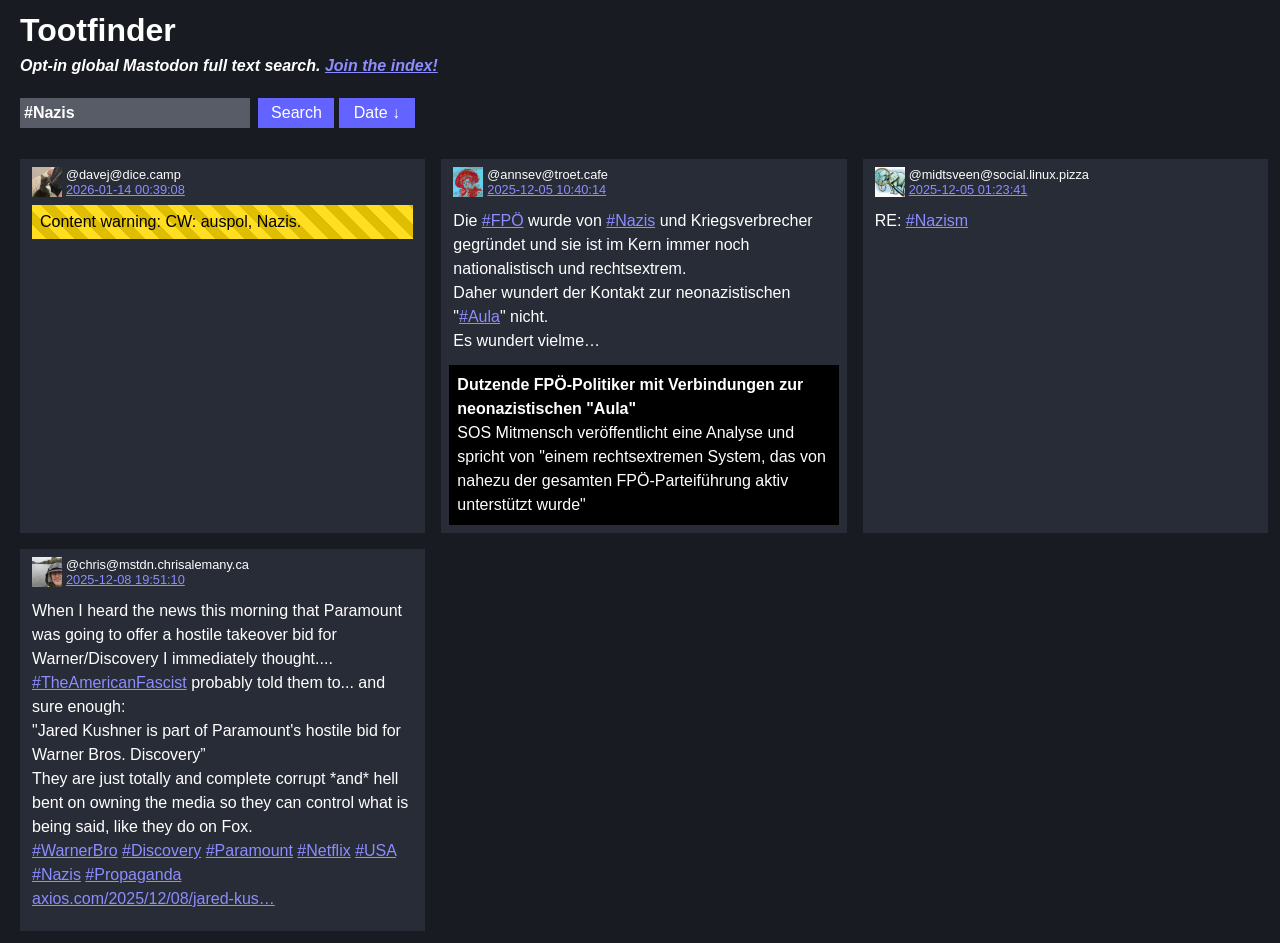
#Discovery (161, 850)
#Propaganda (133, 874)
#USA (375, 850)
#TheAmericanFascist (109, 682)
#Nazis (630, 220)
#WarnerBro (75, 850)
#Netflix (323, 850)
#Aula (479, 316)
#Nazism (937, 220)
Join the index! (381, 65)
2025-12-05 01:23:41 (968, 189)
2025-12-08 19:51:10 (125, 579)
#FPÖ (503, 220)
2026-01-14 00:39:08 (125, 189)
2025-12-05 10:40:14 (546, 189)
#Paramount (249, 850)
